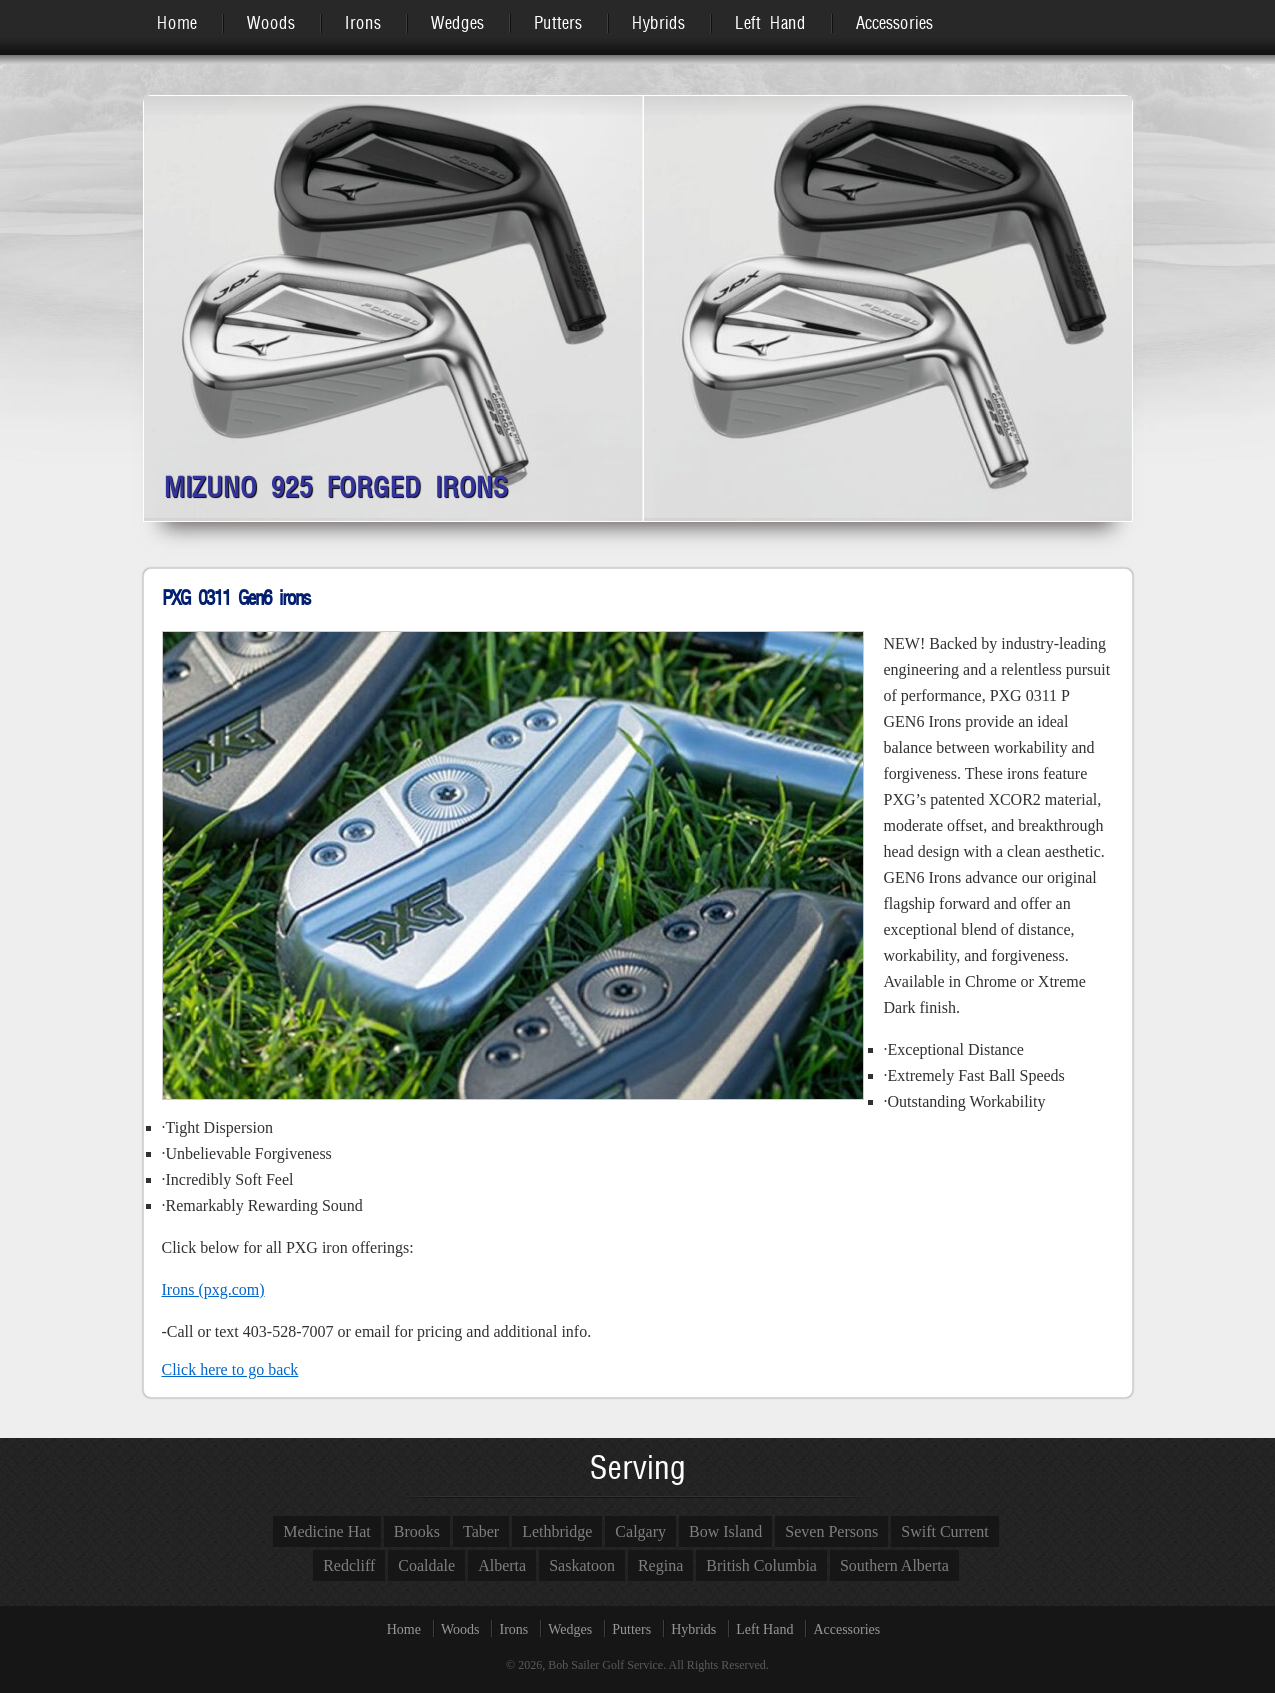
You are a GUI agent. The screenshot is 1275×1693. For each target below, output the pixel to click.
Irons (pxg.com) (213, 1289)
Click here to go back (230, 1369)
